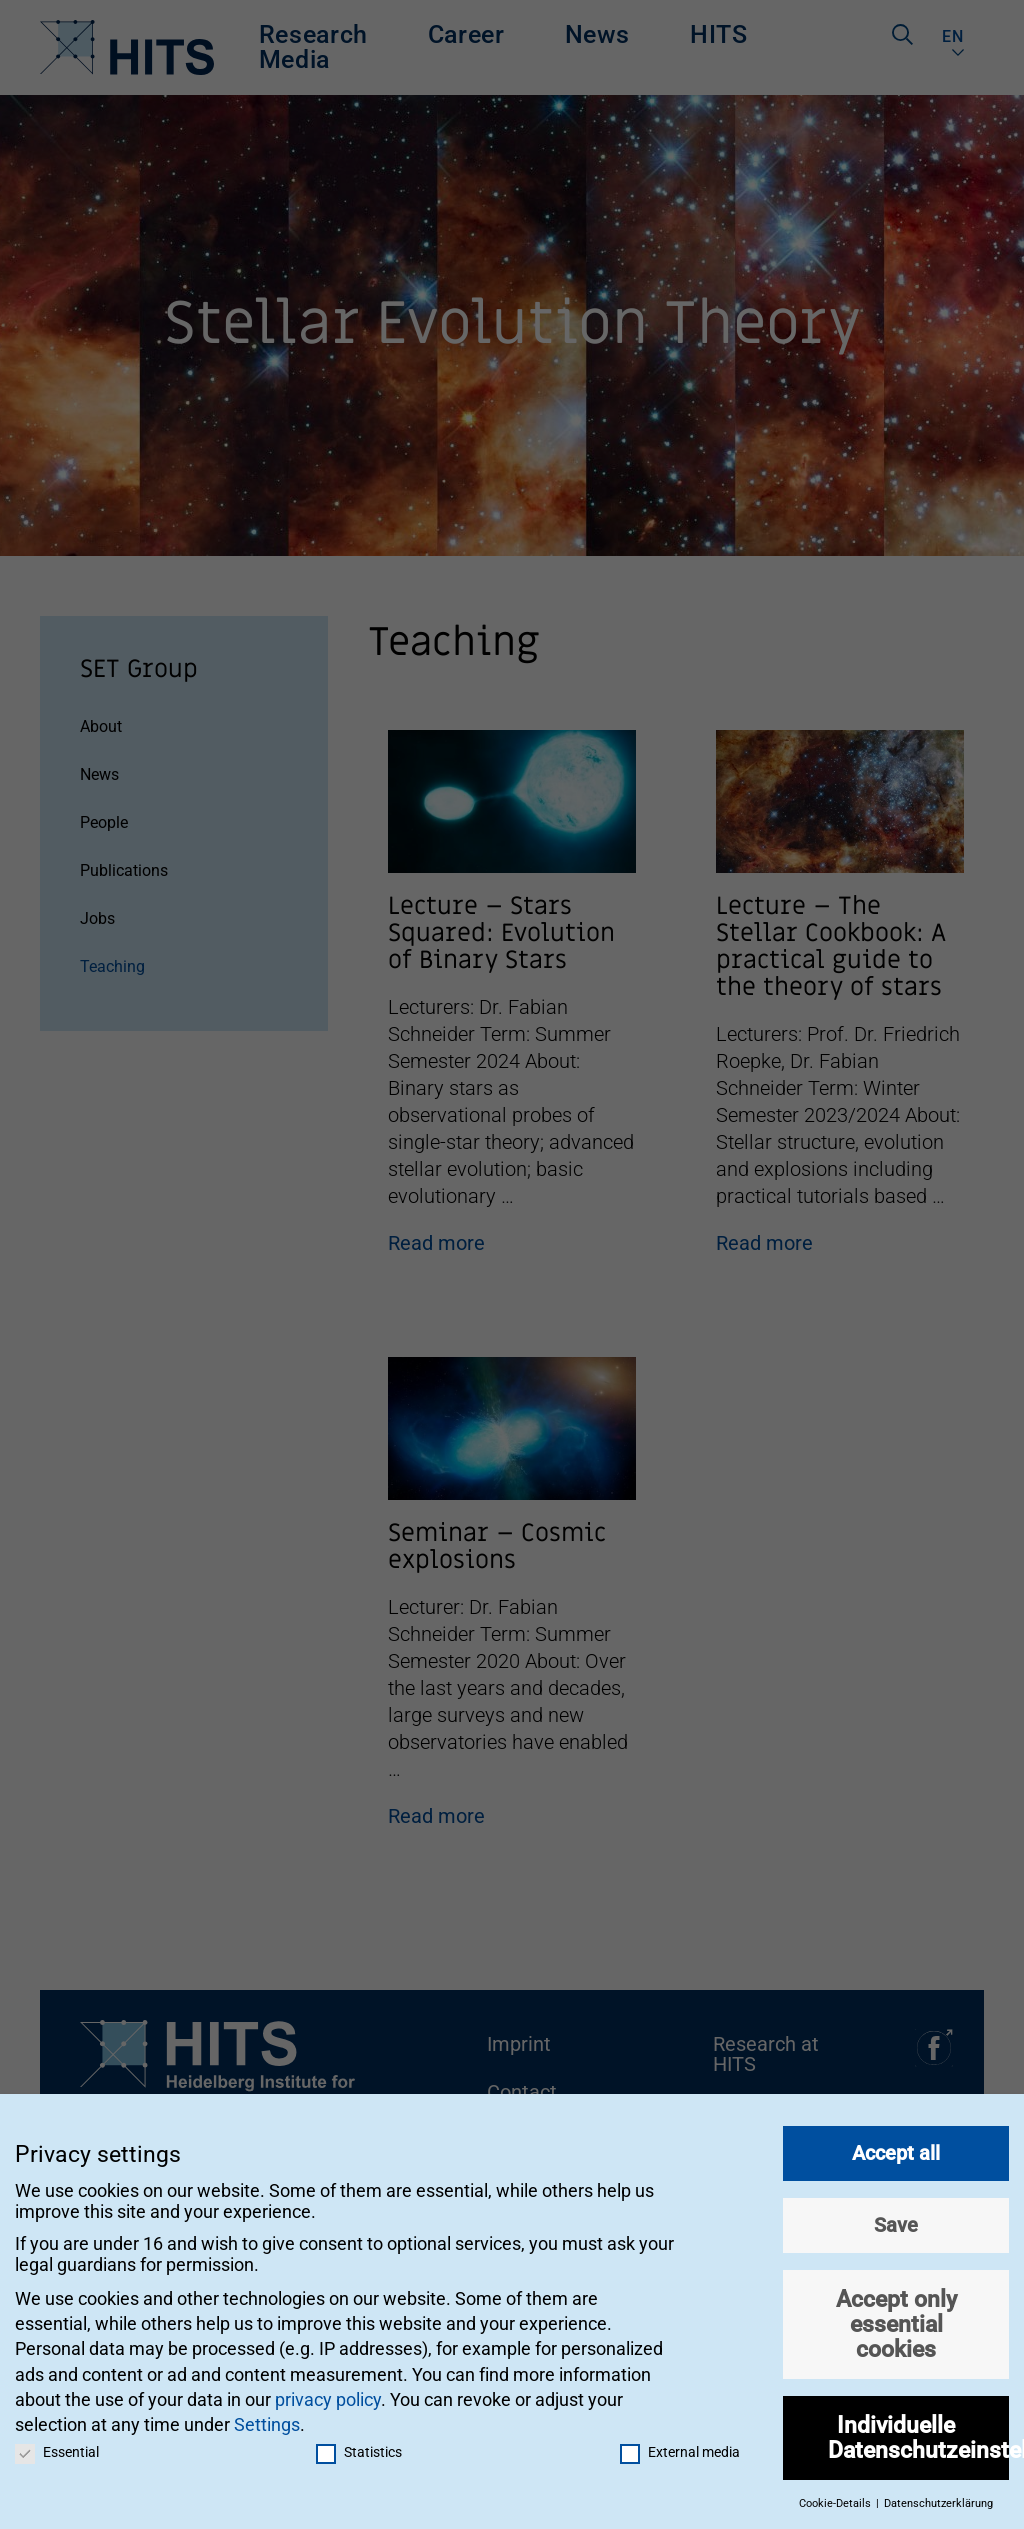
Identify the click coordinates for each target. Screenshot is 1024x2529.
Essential (57, 2446)
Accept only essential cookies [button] (896, 2318)
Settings (267, 2418)
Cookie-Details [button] (836, 2498)
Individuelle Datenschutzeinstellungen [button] (918, 2431)
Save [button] (896, 2219)
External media (680, 2446)
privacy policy (328, 2393)
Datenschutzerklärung (938, 2498)
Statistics (359, 2446)
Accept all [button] (896, 2147)
